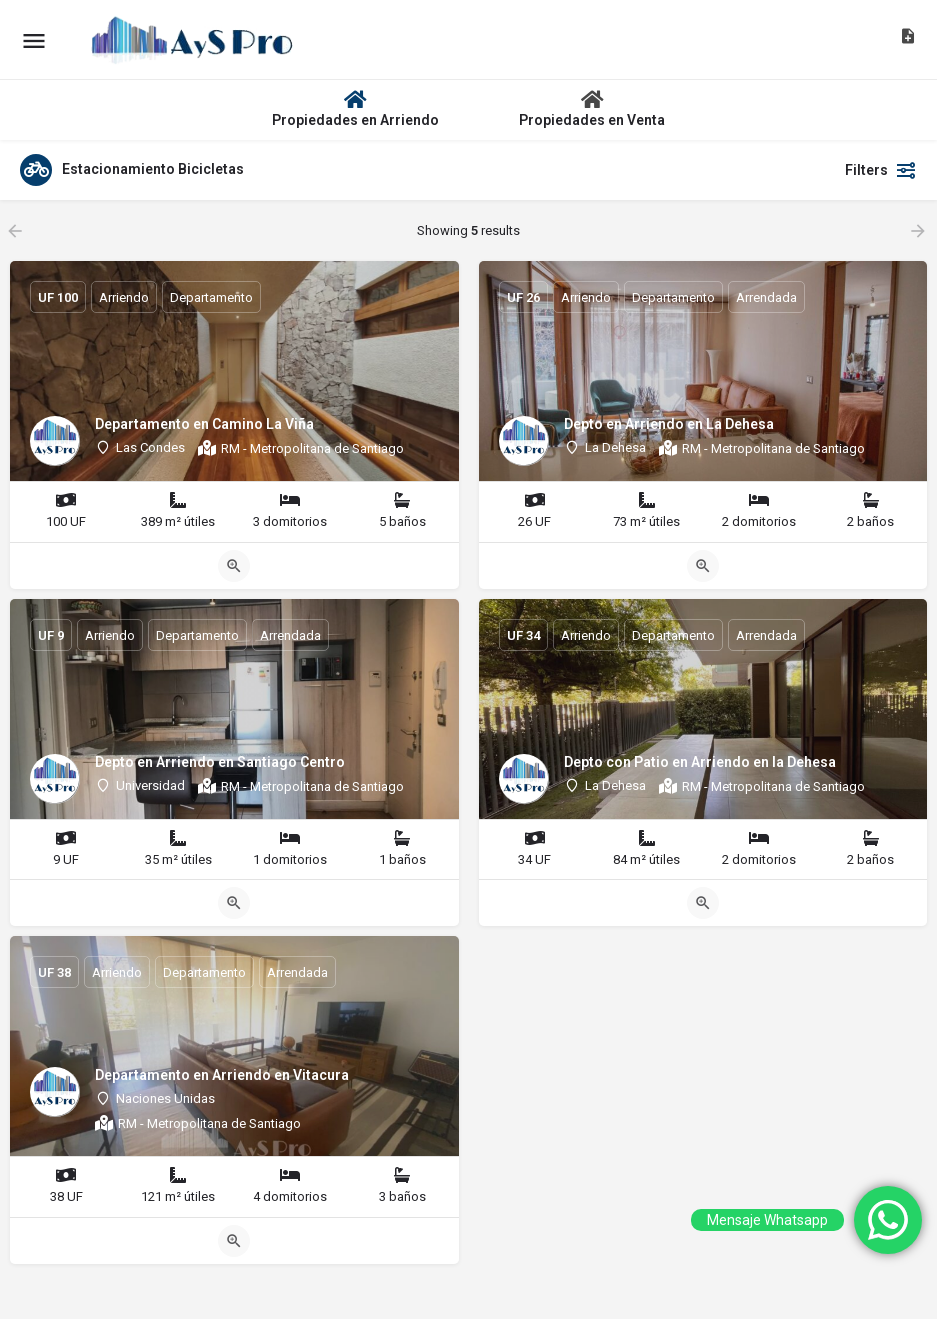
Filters (881, 170)
